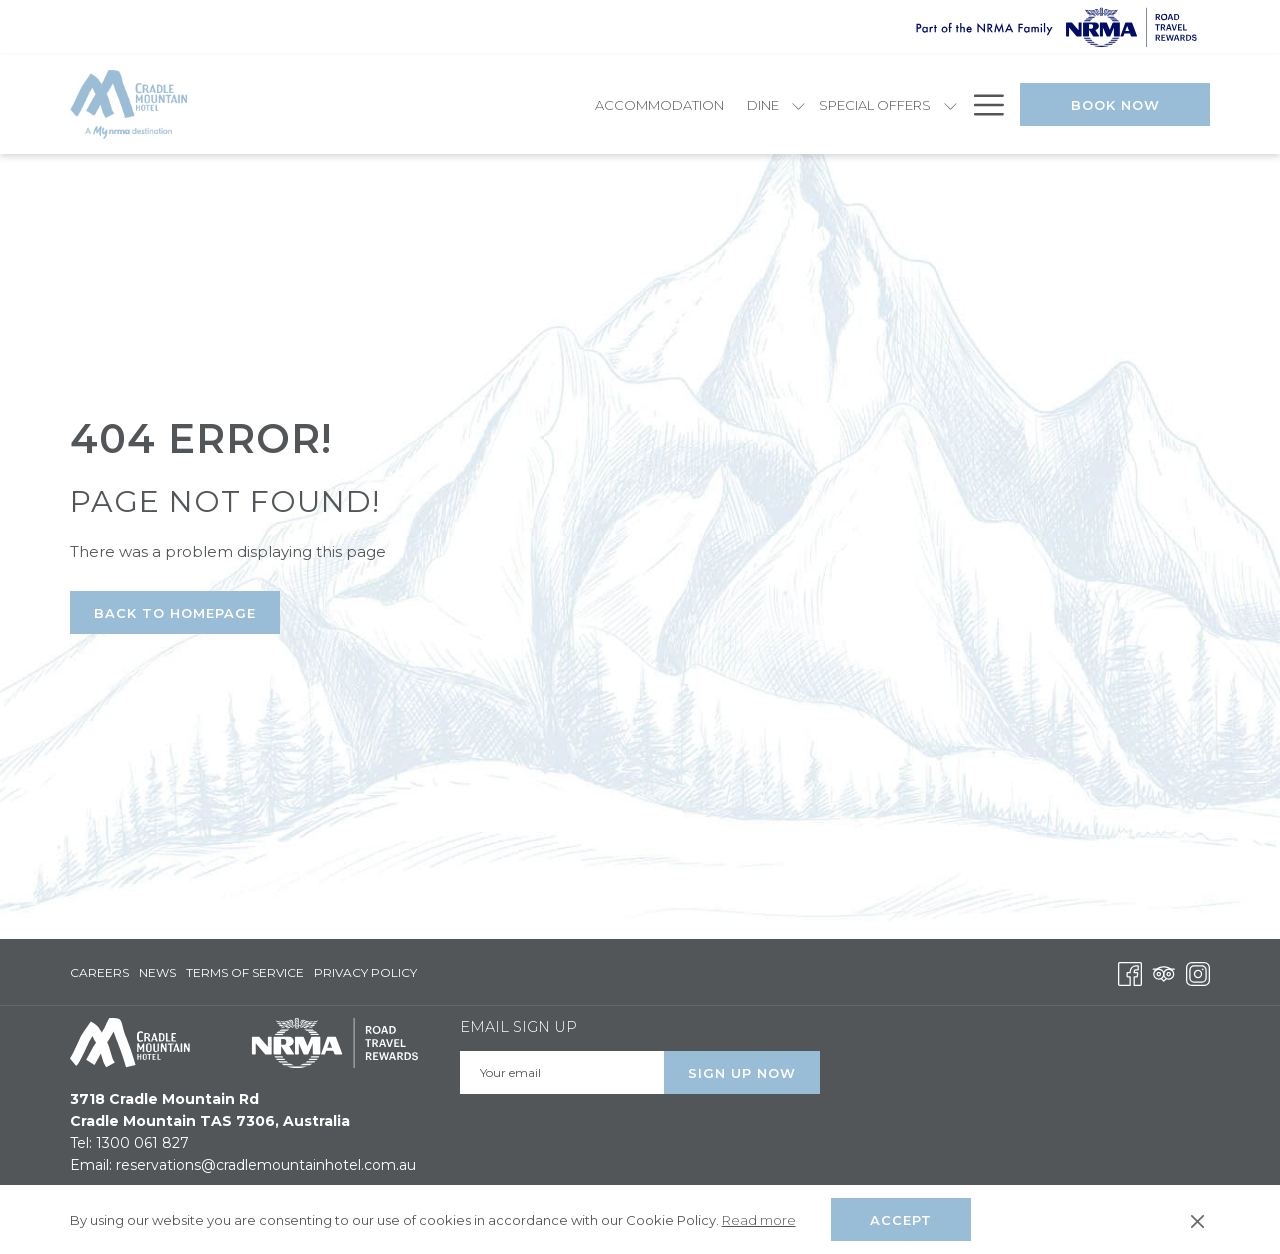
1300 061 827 (142, 1143)
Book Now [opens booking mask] (1115, 105)
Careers (99, 972)
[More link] (981, 104)
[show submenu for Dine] (529, 104)
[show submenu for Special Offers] (681, 104)
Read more (759, 1220)
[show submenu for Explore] (782, 104)
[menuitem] (391, 104)
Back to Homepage (175, 613)
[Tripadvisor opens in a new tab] (1164, 971)
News (157, 972)
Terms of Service (245, 972)
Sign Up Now (742, 1073)
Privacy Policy (365, 972)
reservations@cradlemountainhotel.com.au (266, 1165)
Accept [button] (901, 1220)
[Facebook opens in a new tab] (1130, 971)
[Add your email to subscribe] (562, 1072)
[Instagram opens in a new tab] (1198, 971)
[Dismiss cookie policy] (1197, 1220)
